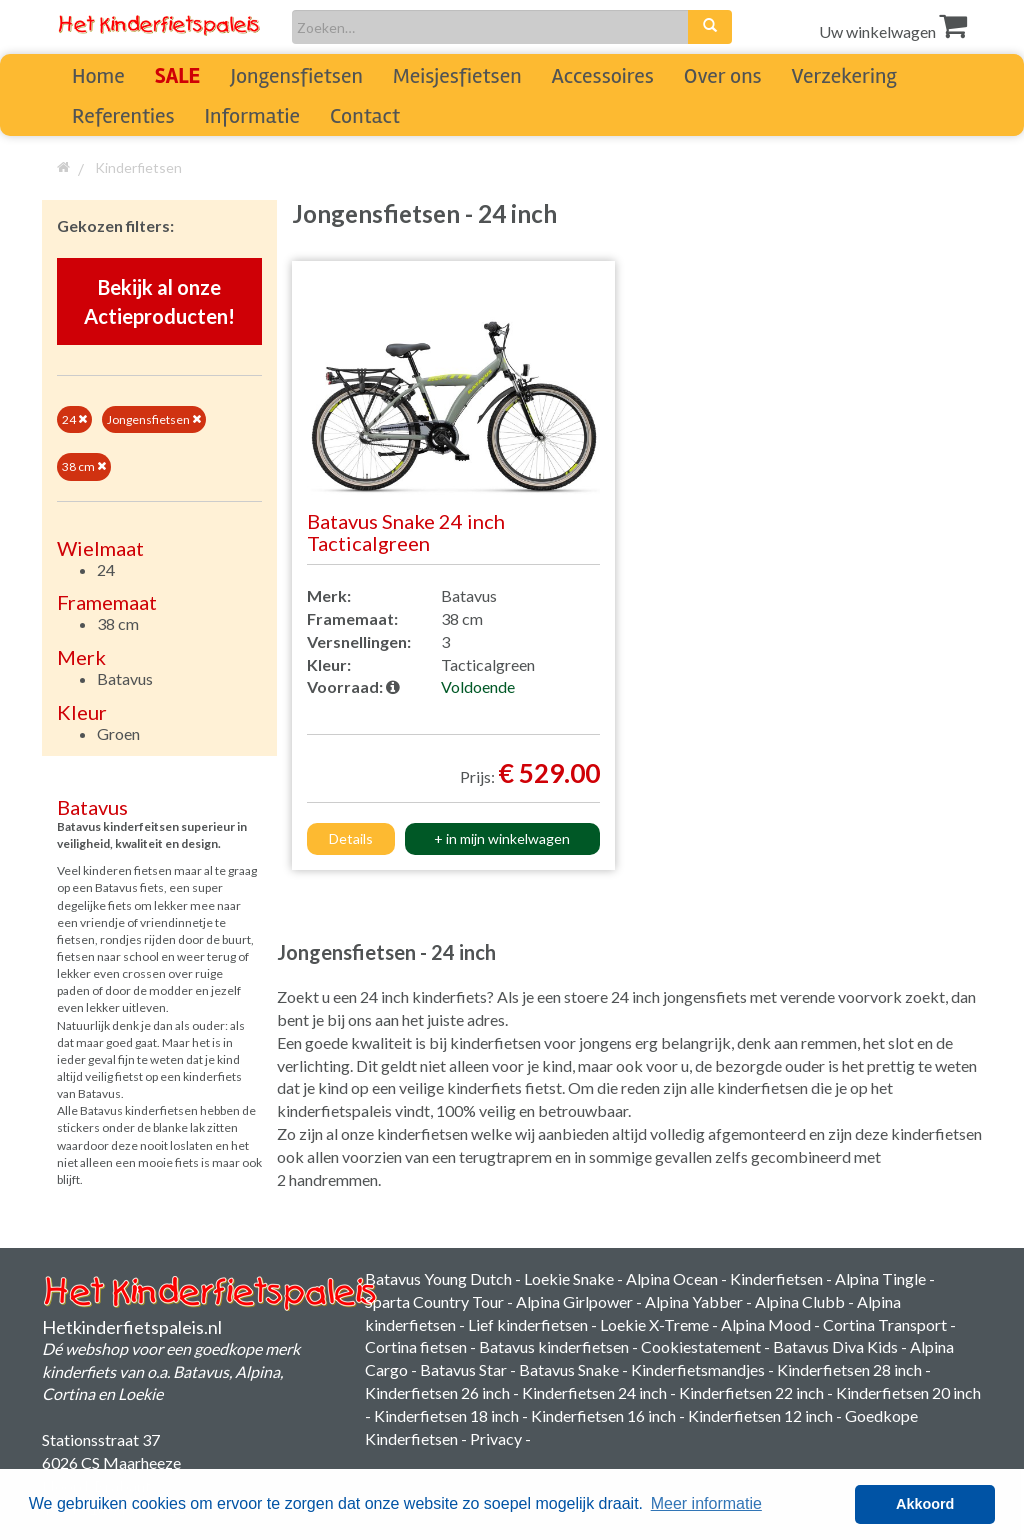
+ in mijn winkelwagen (502, 838)
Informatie (252, 116)
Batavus (125, 678)
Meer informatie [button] (706, 1503)
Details (351, 838)
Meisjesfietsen (457, 76)
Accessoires (603, 76)
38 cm (84, 466)
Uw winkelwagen (893, 31)
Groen (118, 733)
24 (74, 419)
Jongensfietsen (296, 76)
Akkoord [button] (925, 1504)
